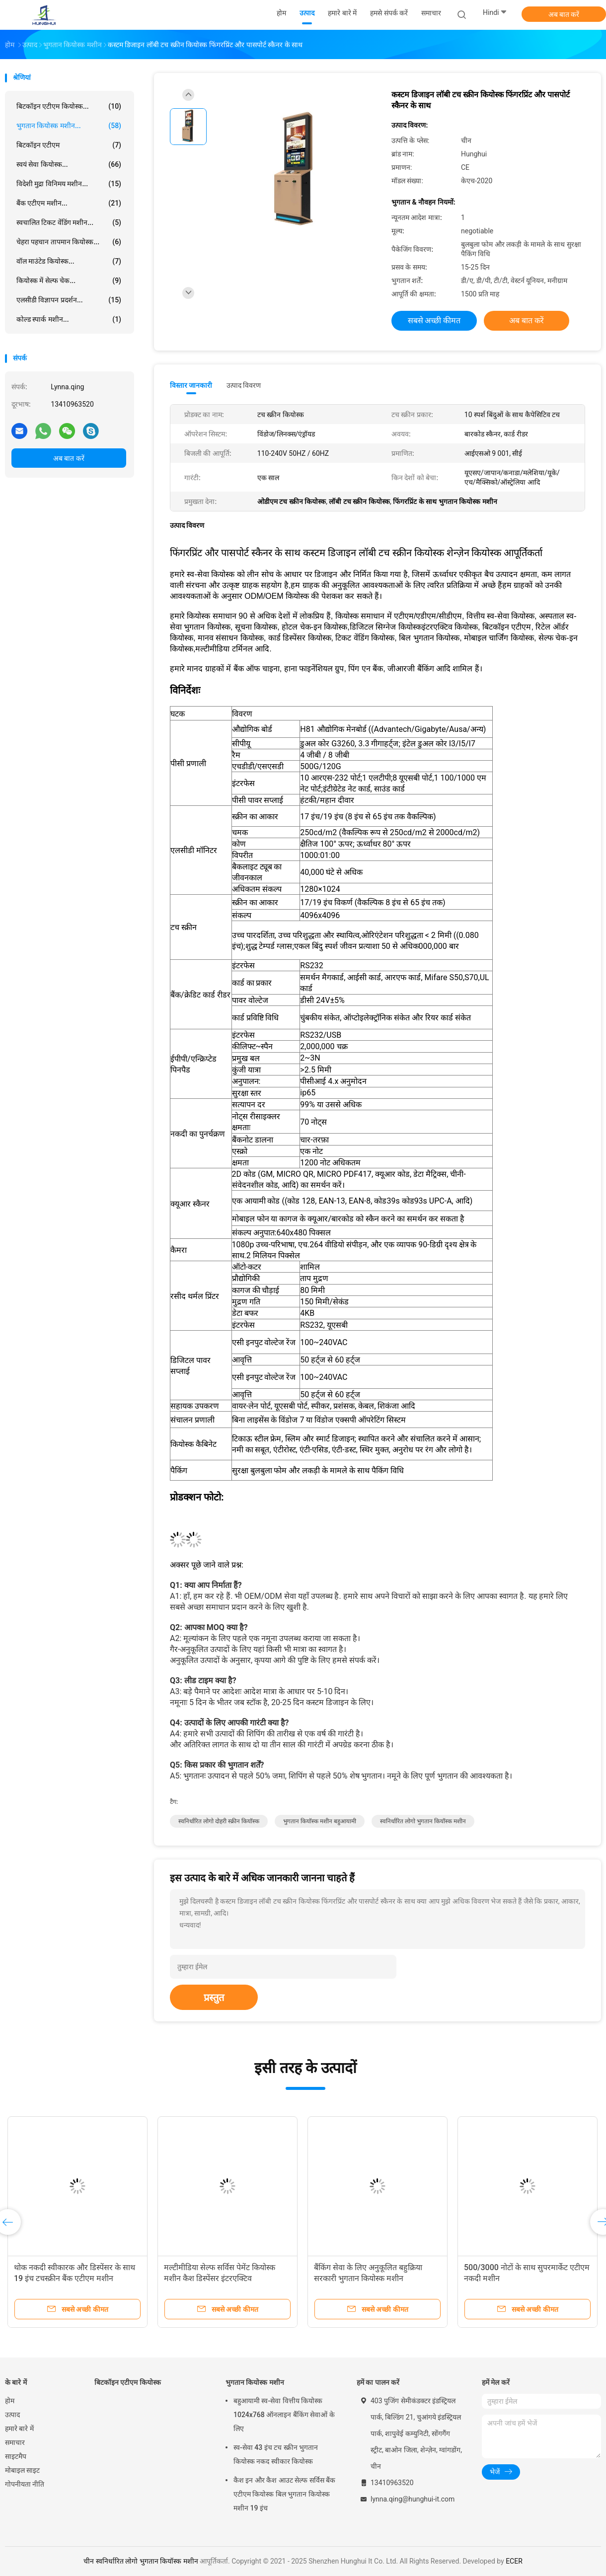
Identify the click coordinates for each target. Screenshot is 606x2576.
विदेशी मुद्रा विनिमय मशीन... (68, 184)
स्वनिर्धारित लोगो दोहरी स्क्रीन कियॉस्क (218, 1821)
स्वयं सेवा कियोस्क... (68, 164)
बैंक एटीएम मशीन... (68, 203)
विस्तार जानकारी (191, 385)
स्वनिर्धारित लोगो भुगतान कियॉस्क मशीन (423, 1821)
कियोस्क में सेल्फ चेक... (68, 281)
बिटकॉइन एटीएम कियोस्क (127, 2382)
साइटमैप (15, 2456)
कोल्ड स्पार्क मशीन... (68, 319)
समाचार (15, 2442)
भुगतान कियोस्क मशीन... (68, 126)
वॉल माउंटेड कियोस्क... (68, 261)
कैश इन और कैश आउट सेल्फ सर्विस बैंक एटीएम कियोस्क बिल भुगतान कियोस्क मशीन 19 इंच (284, 2494)
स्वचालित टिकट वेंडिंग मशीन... (68, 222)
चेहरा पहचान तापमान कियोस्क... (68, 242)
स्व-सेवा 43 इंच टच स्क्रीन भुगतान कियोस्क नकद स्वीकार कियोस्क (275, 2454)
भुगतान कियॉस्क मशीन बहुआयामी (319, 1821)
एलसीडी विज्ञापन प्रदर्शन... (68, 300)
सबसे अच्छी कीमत (434, 320)
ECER (514, 2561)
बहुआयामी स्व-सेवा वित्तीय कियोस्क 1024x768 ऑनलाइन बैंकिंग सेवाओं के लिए (284, 2415)
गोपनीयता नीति (24, 2484)
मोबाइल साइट (22, 2470)
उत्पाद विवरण (244, 385)
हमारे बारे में (19, 2429)
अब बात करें (564, 14)
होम (9, 2401)
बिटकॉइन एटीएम (68, 145)
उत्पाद (12, 2415)
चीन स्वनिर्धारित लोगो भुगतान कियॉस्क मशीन (140, 2561)
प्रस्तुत (214, 1998)
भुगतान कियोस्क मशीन (255, 2382)
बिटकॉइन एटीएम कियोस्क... (68, 106)
